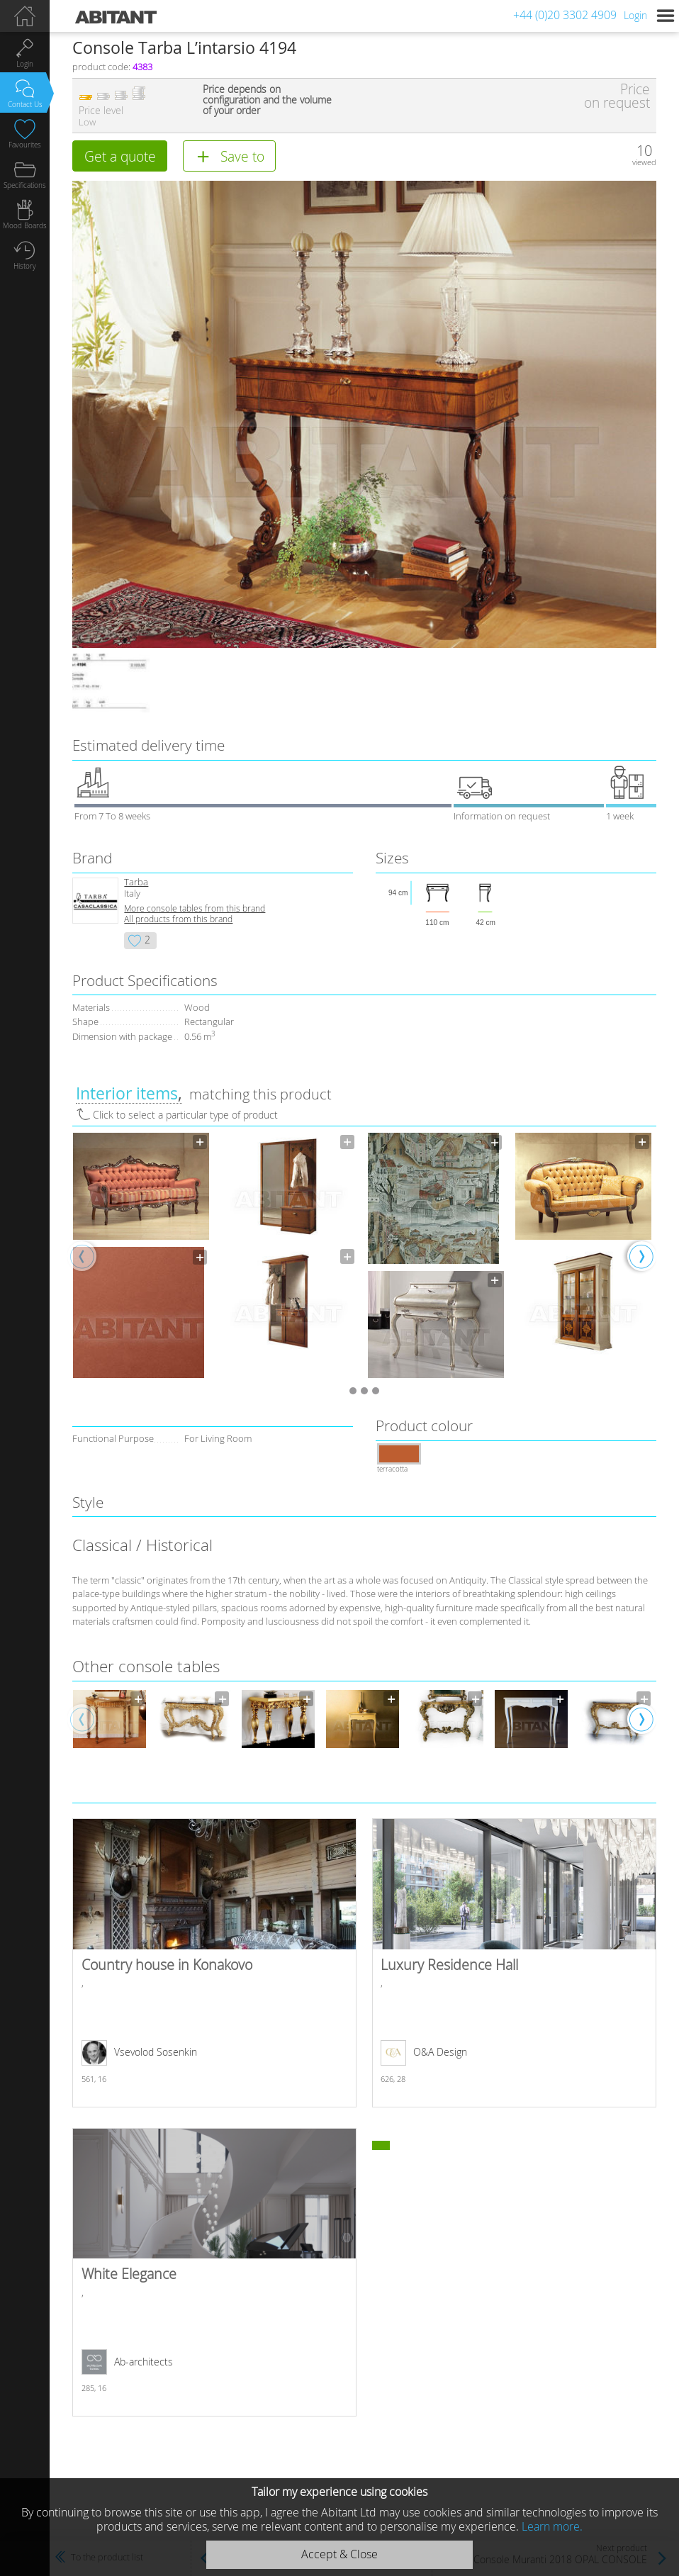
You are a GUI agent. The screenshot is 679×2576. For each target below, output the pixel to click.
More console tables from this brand (194, 908)
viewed (644, 162)
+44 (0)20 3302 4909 (565, 15)
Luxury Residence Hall (514, 1962)
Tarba (136, 882)
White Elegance (214, 2272)
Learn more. (552, 2526)
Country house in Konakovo (214, 1962)
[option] (141, 1256)
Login (635, 15)
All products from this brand (178, 919)
